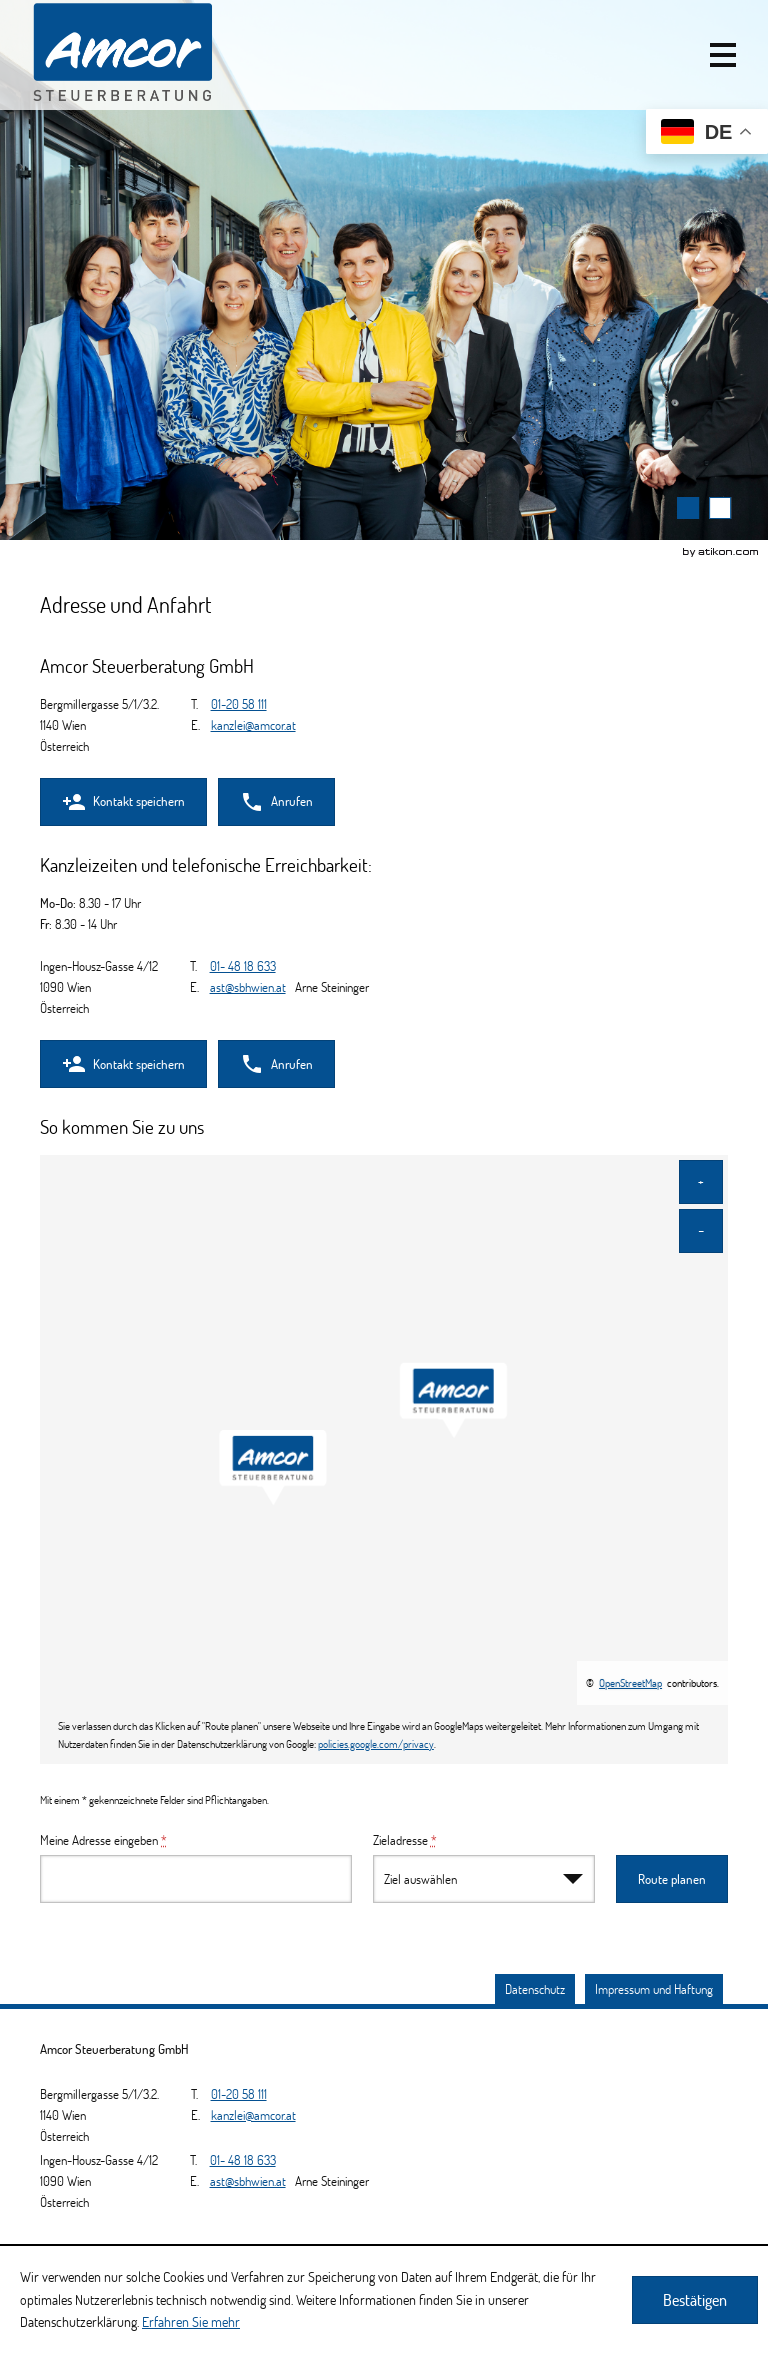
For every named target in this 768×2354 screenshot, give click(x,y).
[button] (723, 55)
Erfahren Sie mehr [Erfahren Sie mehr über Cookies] (191, 2321)
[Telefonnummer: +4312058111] (239, 704)
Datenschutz (535, 1989)
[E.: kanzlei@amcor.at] (253, 725)
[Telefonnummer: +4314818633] (243, 966)
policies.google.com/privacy (376, 1743)
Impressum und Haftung (654, 1989)
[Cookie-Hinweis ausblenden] (695, 2300)
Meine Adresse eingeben (103, 1840)
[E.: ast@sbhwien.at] (248, 987)
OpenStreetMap (630, 1682)
